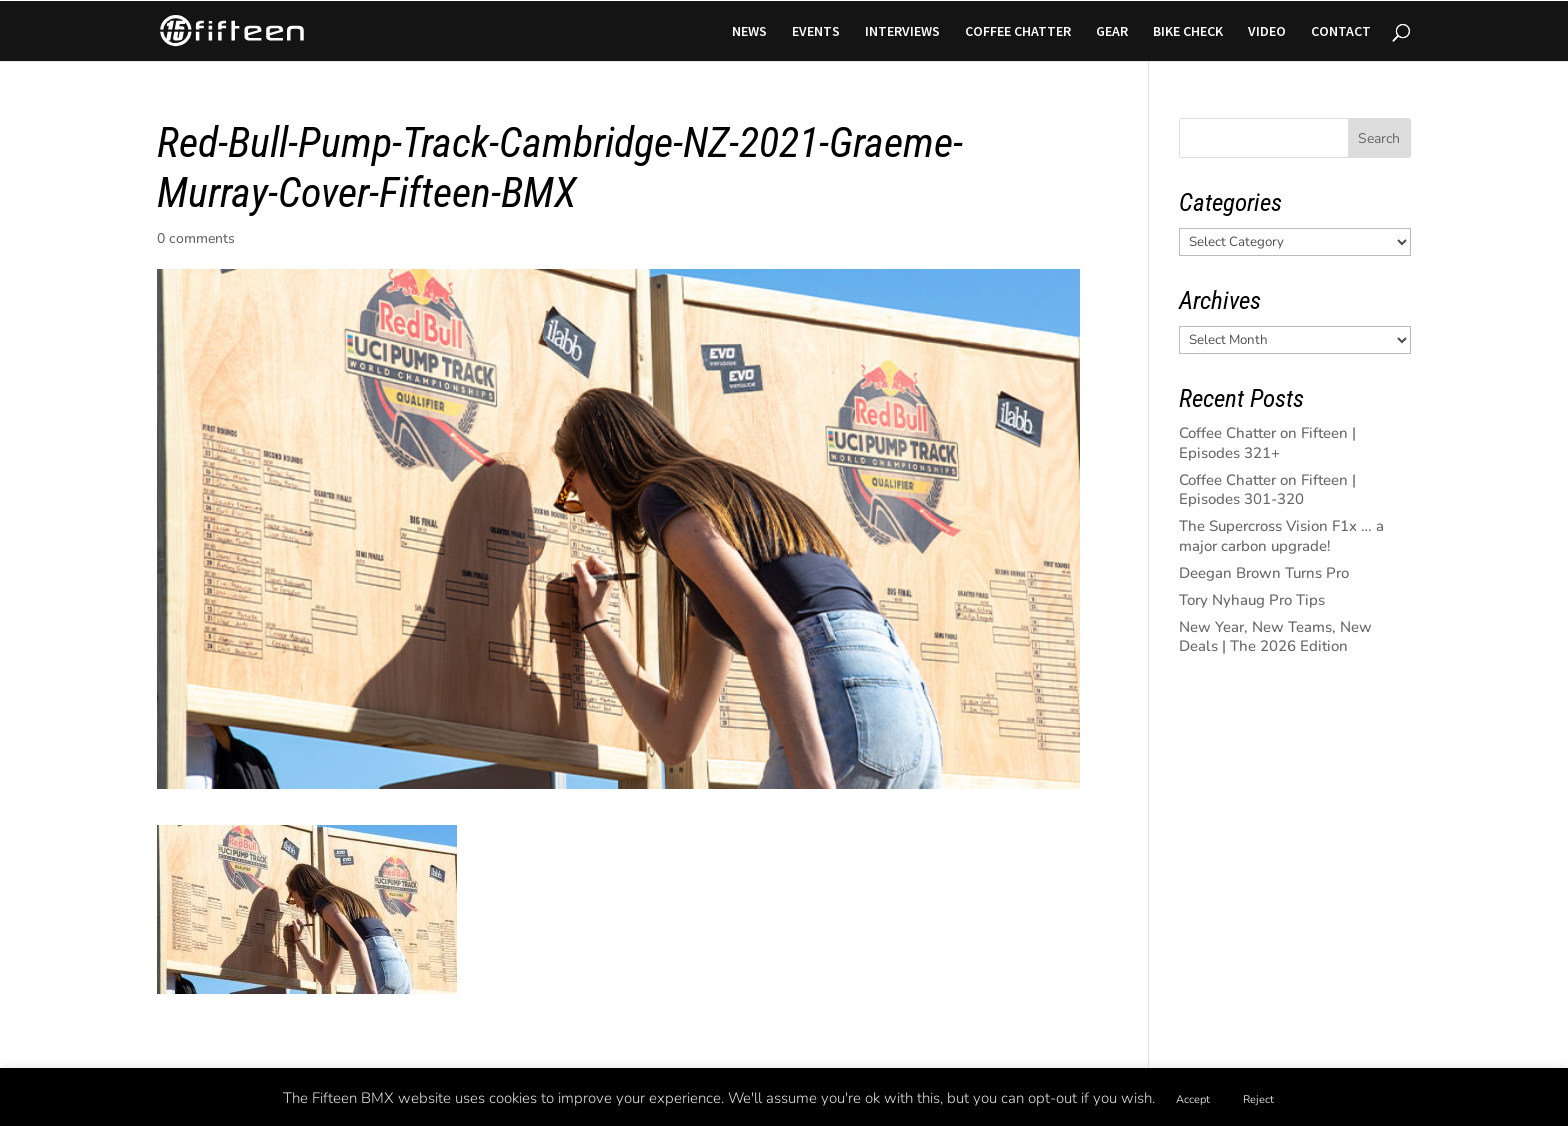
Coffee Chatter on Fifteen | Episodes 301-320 (1267, 490)
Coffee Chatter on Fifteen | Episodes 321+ (1267, 443)
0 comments (196, 238)
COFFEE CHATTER (1018, 32)
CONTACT (1341, 32)
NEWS (749, 32)
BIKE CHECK (1188, 32)
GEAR (1112, 32)
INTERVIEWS (902, 32)
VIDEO (1267, 32)
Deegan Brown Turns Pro (1264, 573)
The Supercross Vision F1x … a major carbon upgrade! (1281, 536)
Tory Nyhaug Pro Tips (1252, 600)
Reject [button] (1258, 1099)
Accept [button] (1193, 1099)
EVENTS (816, 32)
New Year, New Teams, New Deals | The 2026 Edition (1275, 637)
